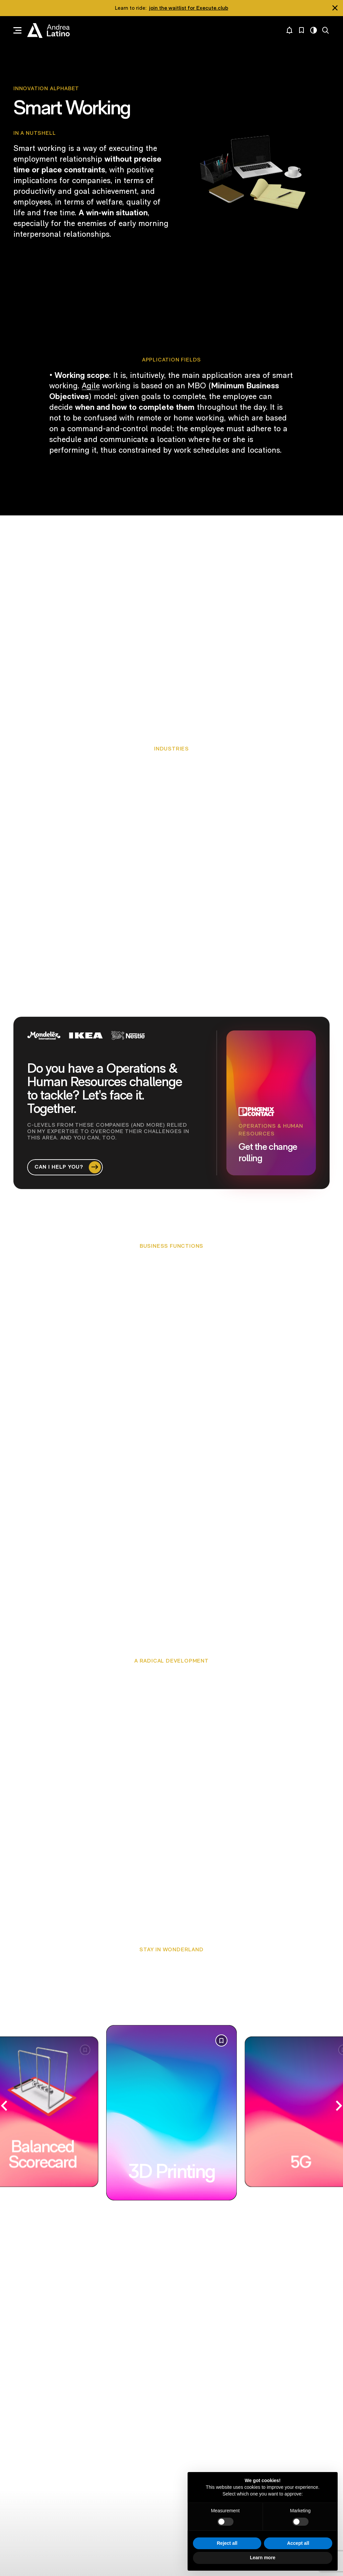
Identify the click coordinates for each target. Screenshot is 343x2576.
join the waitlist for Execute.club (188, 8)
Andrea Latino (48, 30)
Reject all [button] (227, 2543)
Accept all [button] (298, 2543)
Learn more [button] (262, 2557)
